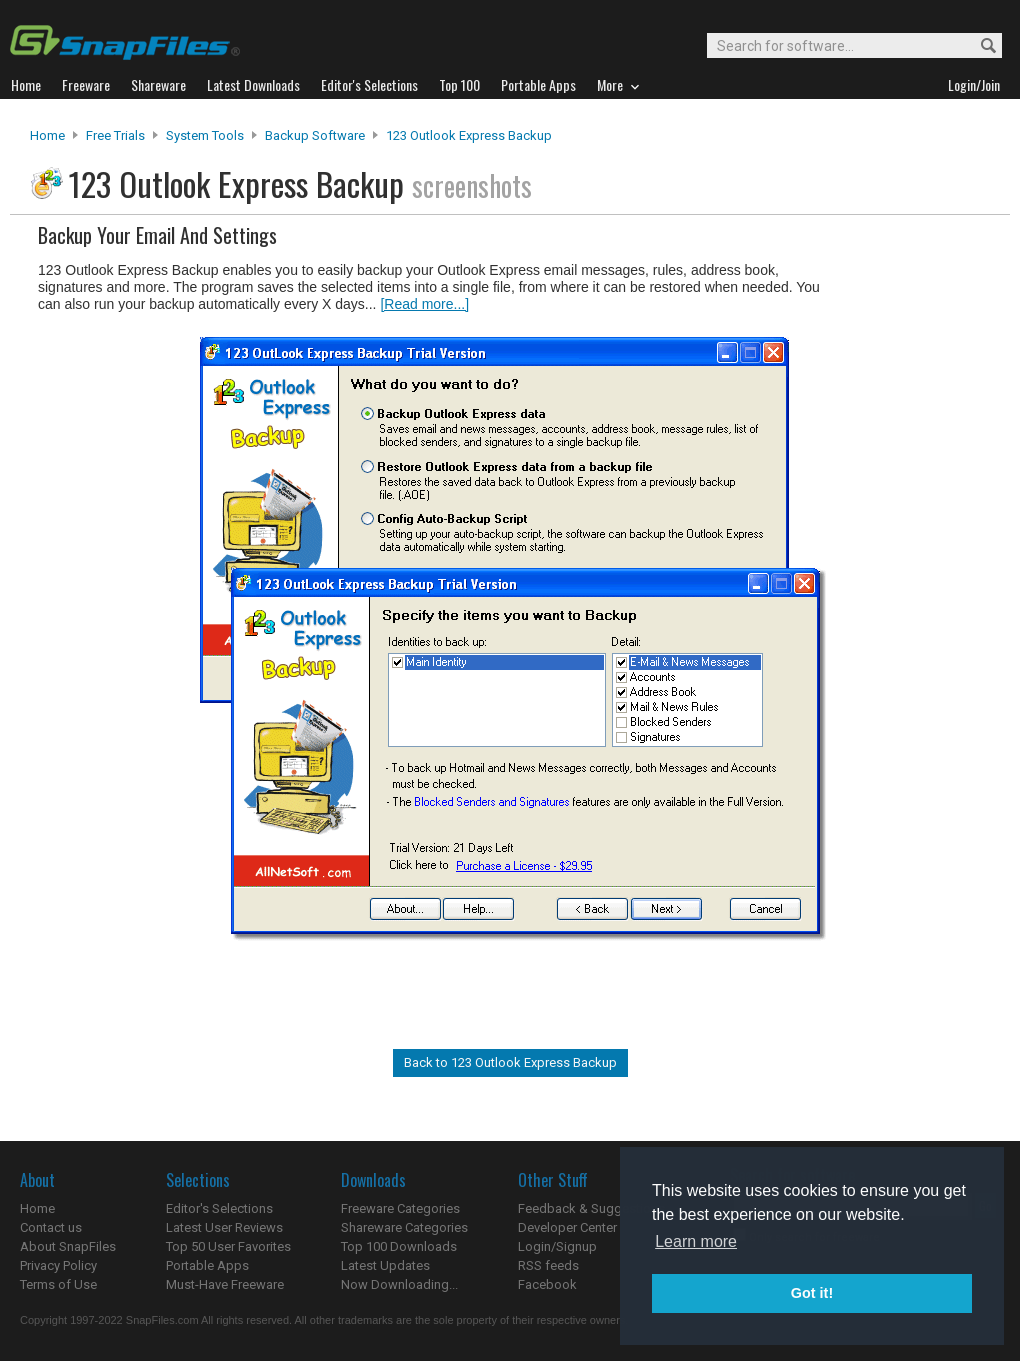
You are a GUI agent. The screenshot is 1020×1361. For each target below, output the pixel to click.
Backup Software (315, 135)
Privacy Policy (58, 1265)
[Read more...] (424, 304)
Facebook (547, 1284)
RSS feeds (548, 1265)
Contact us (51, 1227)
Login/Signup (557, 1246)
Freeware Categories (400, 1208)
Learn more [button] (696, 1241)
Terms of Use (58, 1284)
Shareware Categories (404, 1227)
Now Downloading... (399, 1284)
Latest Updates (385, 1265)
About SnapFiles (68, 1246)
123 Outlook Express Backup (469, 135)
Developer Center (567, 1227)
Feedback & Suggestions (591, 1208)
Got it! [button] (812, 1293)
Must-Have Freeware (225, 1284)
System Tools (205, 135)
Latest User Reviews (224, 1227)
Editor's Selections (219, 1208)
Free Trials (115, 135)
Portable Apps (207, 1265)
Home (47, 135)
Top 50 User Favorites (228, 1246)
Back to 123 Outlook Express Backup (510, 1062)
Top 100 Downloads (399, 1246)
